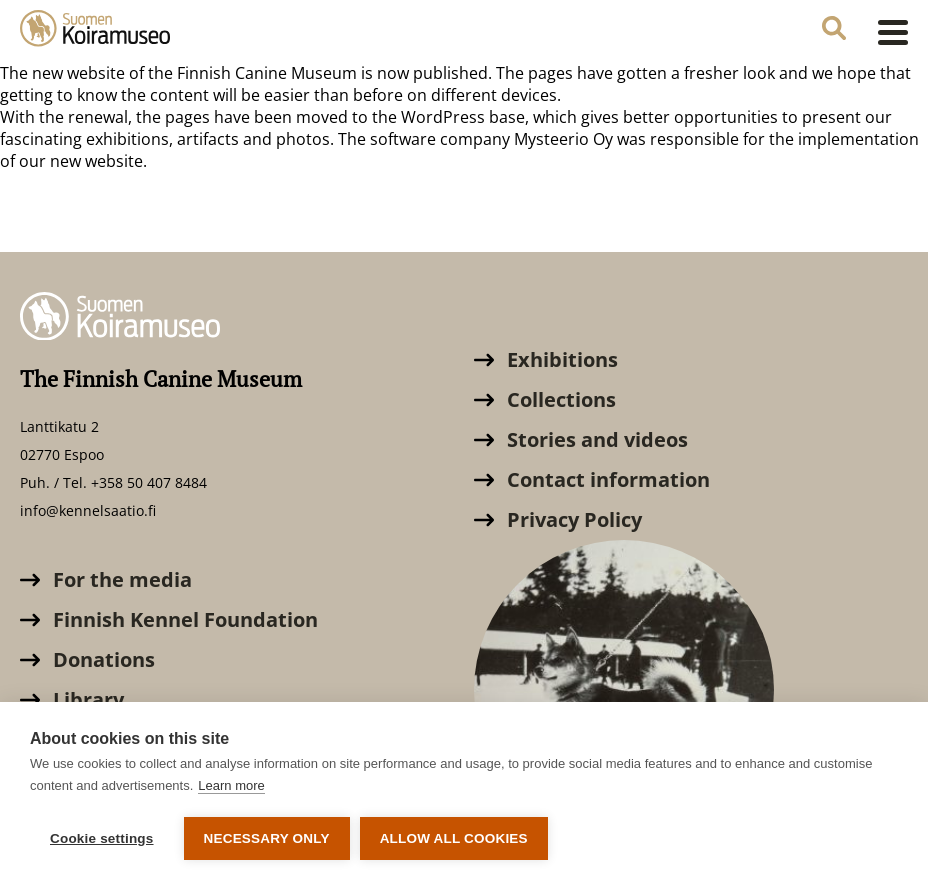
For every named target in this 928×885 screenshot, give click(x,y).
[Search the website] (834, 30)
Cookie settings (102, 838)
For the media (106, 579)
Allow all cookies (454, 838)
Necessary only (267, 838)
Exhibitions (546, 359)
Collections (545, 399)
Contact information (592, 479)
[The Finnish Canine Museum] (95, 31)
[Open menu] (887, 31)
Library (72, 699)
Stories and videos (581, 439)
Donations (87, 659)
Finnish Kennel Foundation (169, 619)
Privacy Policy (558, 519)
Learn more (231, 785)
